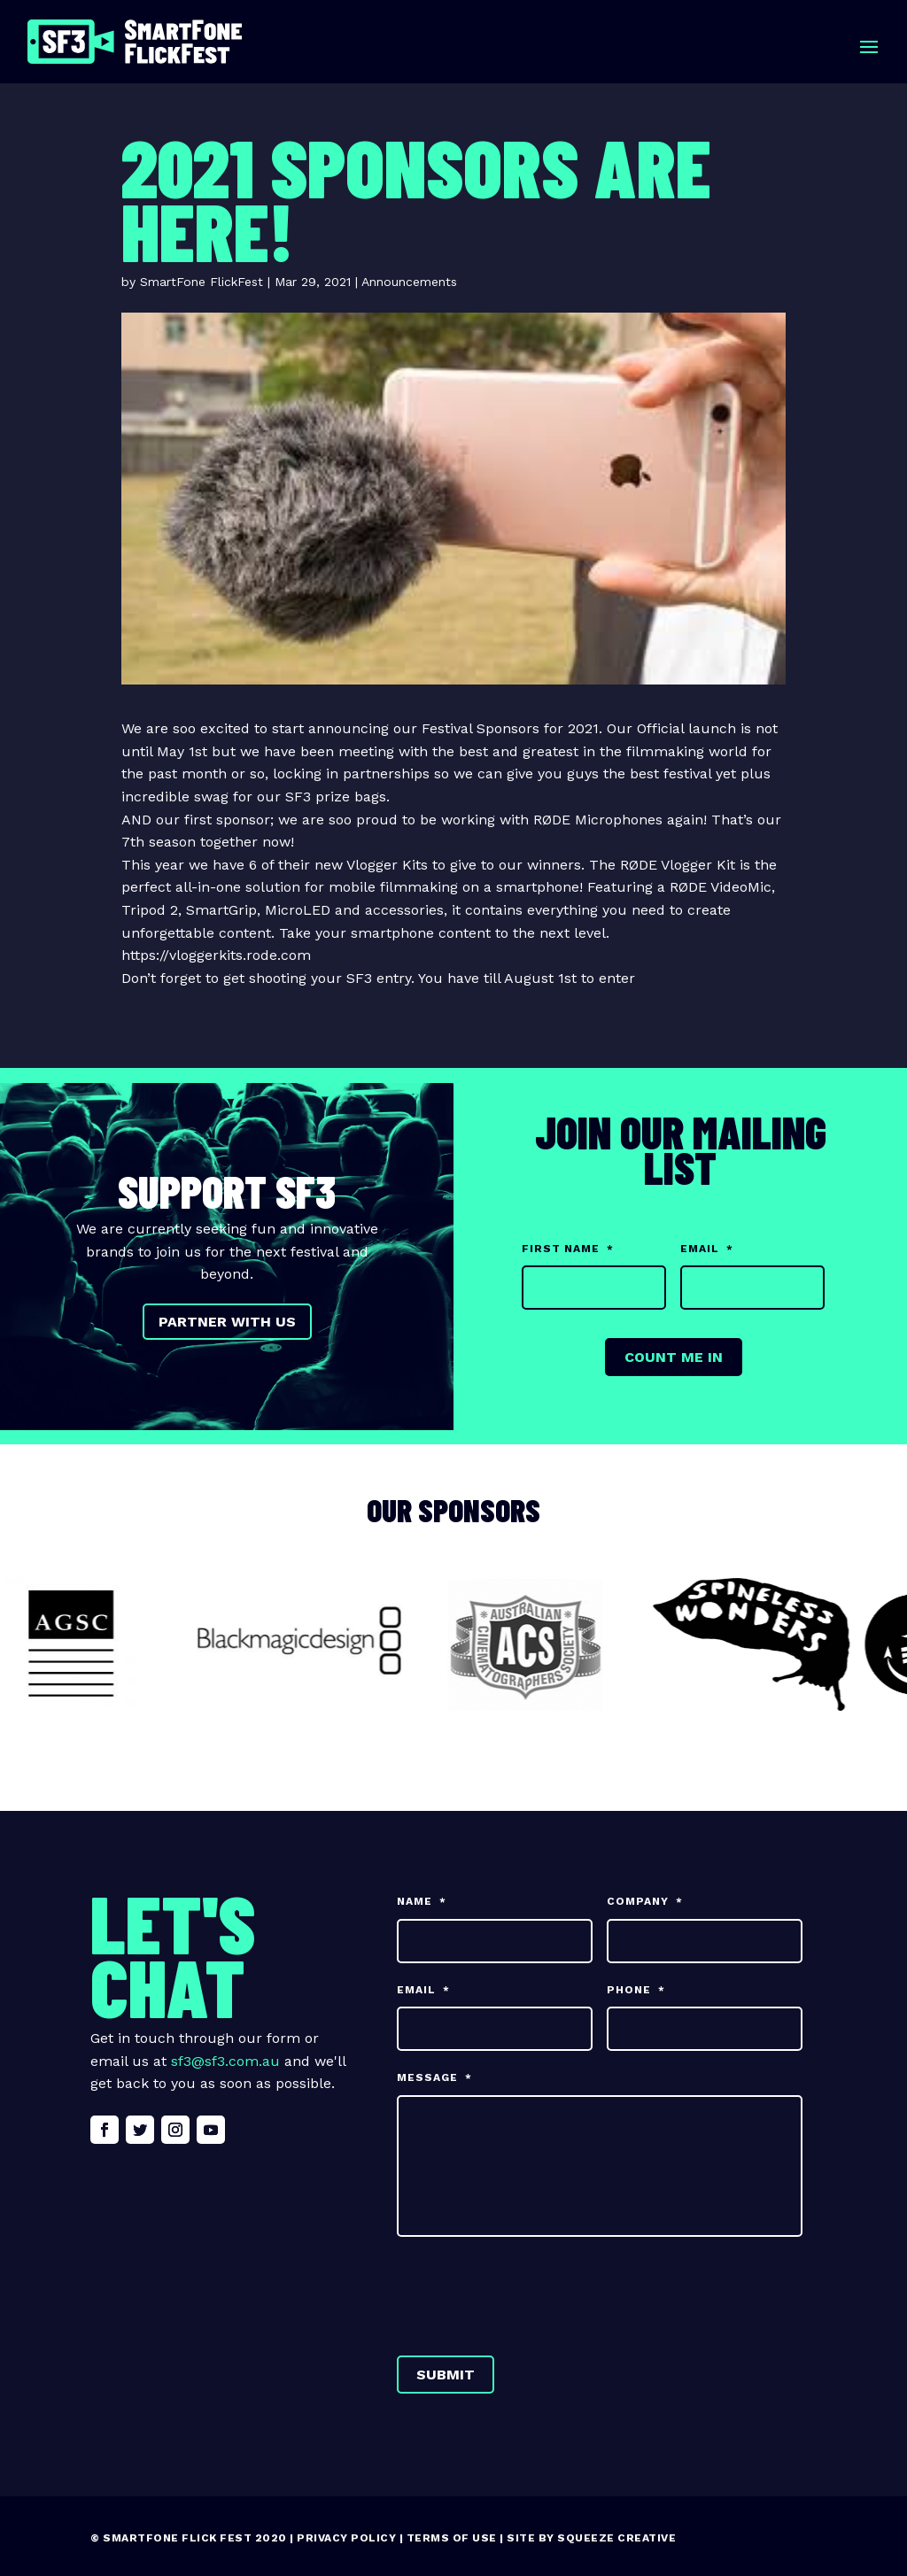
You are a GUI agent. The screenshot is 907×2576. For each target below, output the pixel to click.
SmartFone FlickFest (201, 282)
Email (706, 1248)
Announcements (409, 282)
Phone (636, 1990)
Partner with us (227, 1321)
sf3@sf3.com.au (225, 2061)
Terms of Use (452, 2538)
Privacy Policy (346, 2538)
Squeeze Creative (616, 2538)
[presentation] (531, 2292)
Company (645, 1901)
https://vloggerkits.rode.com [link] (216, 955)
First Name (568, 1248)
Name (421, 1901)
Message (434, 2077)
